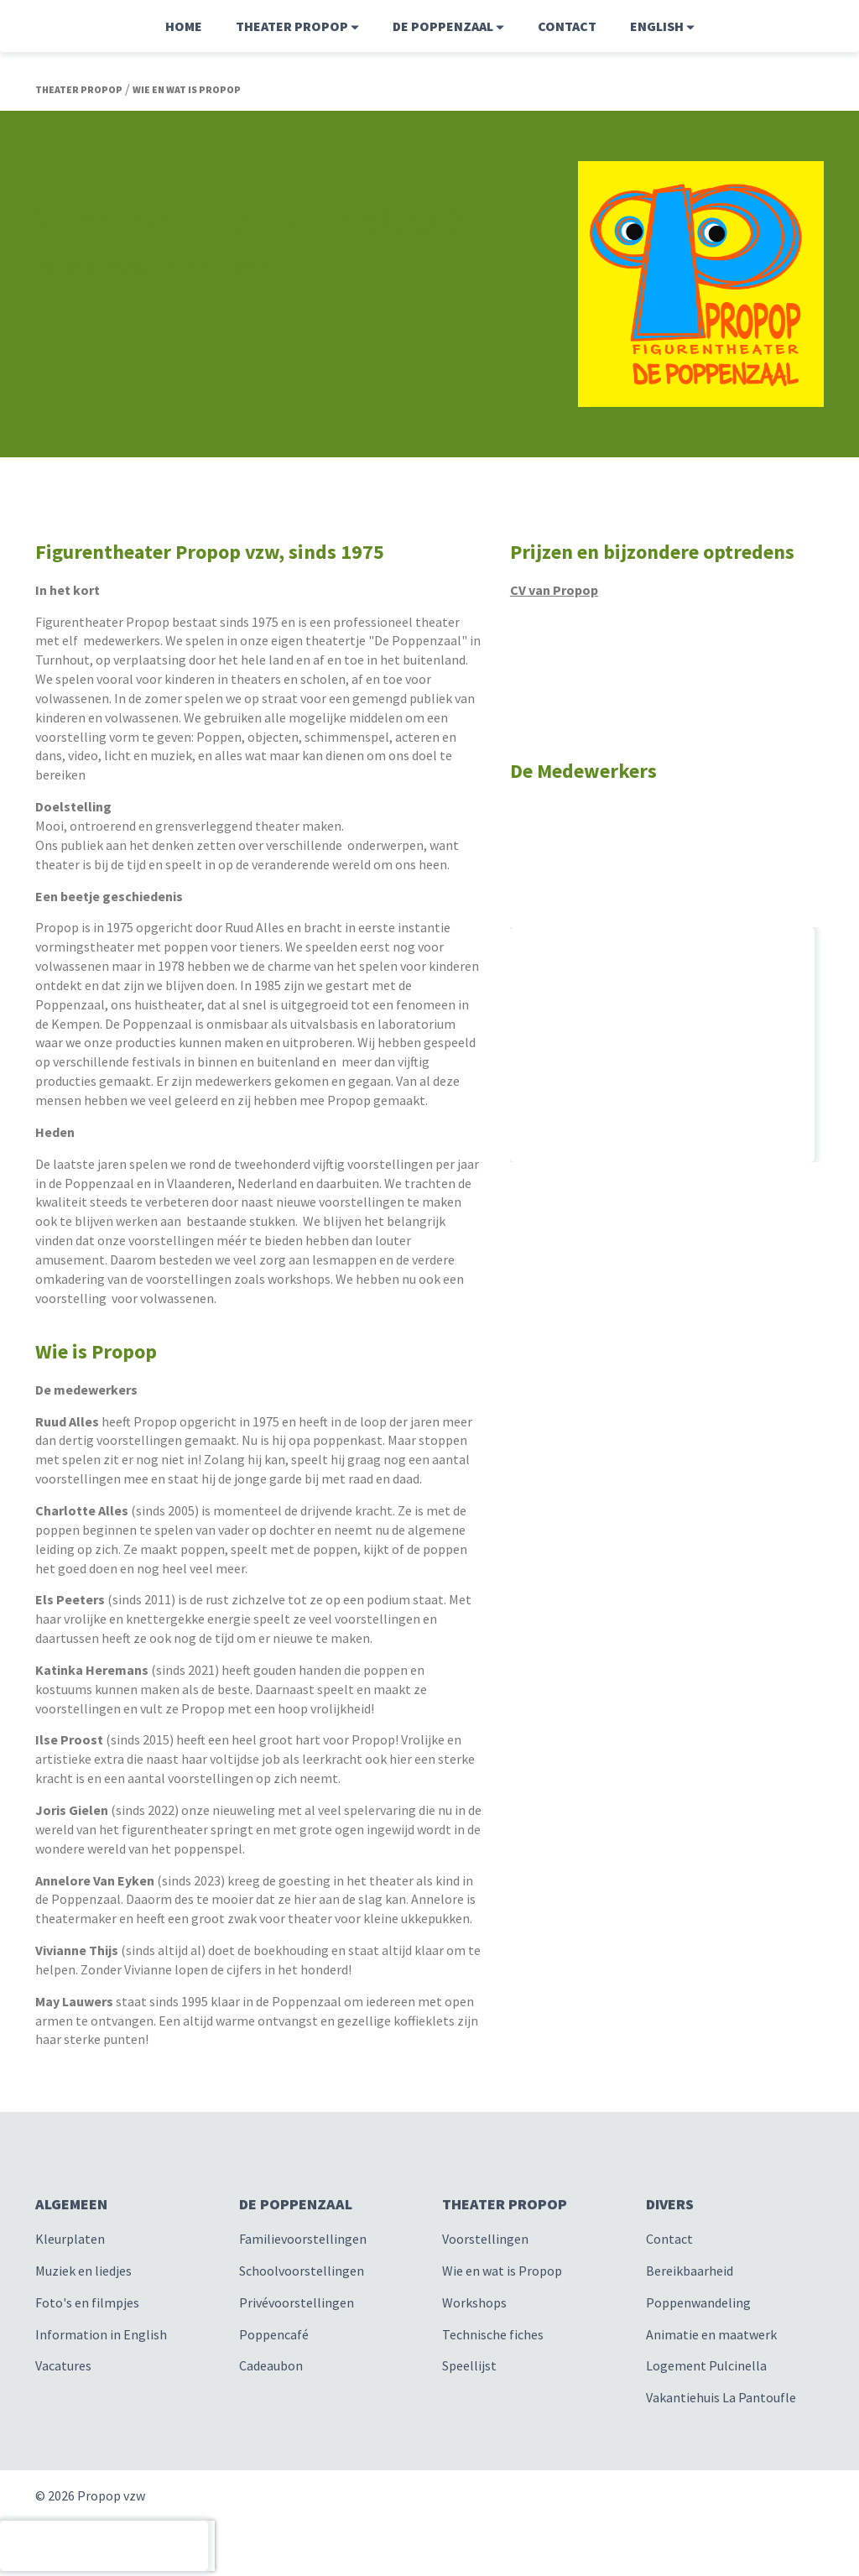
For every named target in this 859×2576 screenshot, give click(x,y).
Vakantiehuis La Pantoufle (721, 2397)
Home (183, 26)
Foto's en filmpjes (87, 2302)
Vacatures (63, 2365)
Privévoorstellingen (296, 2302)
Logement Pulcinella (706, 2365)
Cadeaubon (271, 2365)
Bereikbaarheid (689, 2270)
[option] (667, 799)
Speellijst (469, 2365)
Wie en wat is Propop (502, 2270)
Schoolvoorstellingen (301, 2270)
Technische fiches (493, 2334)
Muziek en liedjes (83, 2270)
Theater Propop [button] (297, 26)
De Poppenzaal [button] (448, 26)
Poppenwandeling (698, 2302)
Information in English (101, 2334)
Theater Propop (78, 89)
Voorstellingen (485, 2238)
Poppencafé (274, 2334)
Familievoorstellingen (303, 2238)
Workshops (474, 2302)
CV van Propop (554, 589)
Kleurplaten (70, 2238)
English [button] (662, 26)
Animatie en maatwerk (711, 2334)
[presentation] (104, 2546)
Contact (567, 26)
